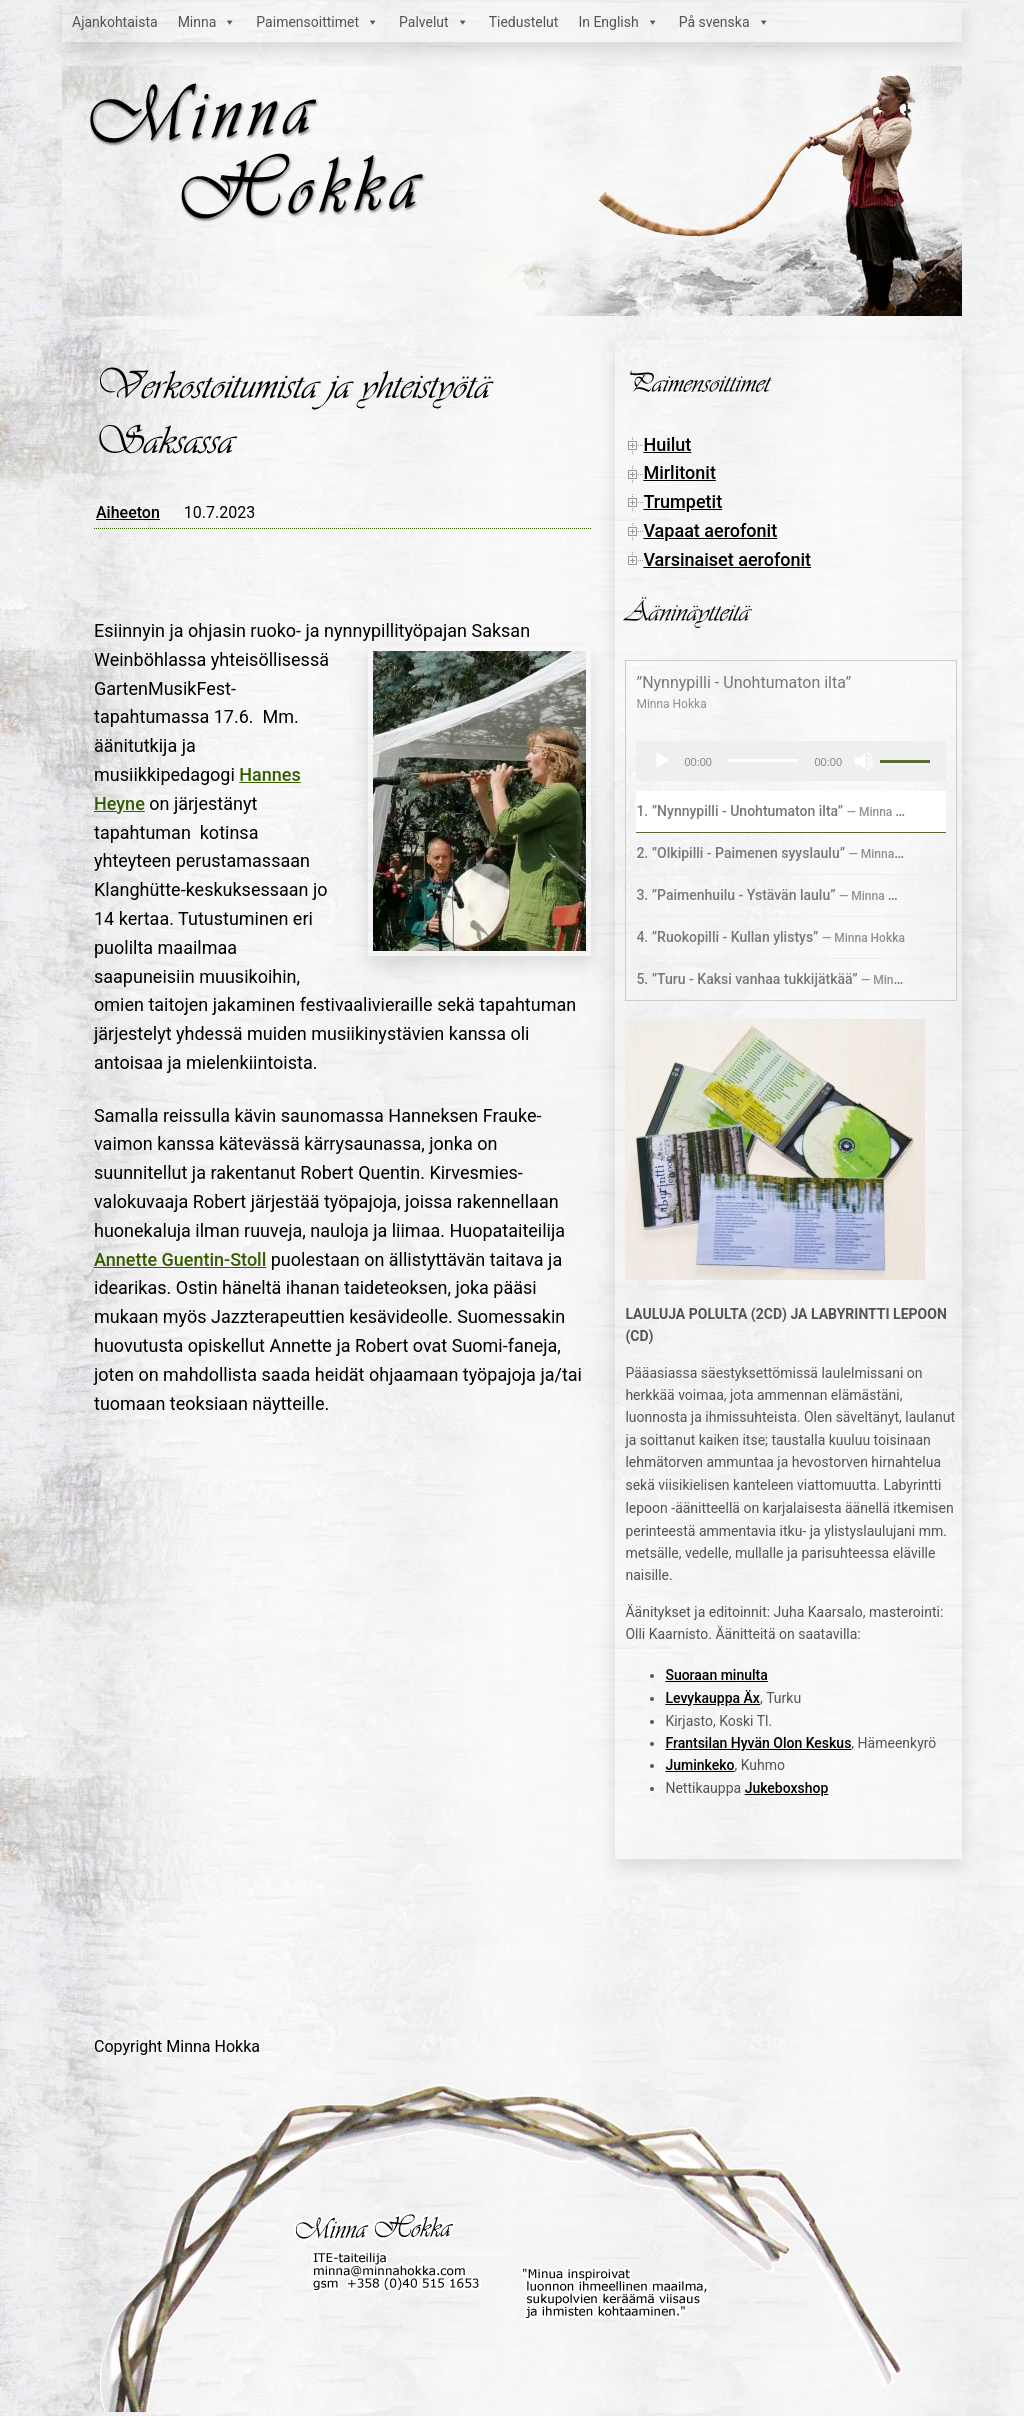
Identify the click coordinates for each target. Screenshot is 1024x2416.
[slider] (763, 760)
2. (771, 853)
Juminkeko (699, 1765)
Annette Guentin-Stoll (180, 1259)
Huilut (667, 444)
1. (771, 811)
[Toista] (662, 761)
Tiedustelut (524, 22)
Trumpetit (682, 501)
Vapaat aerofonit (710, 530)
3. (771, 895)
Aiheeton (128, 512)
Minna (207, 22)
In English (618, 22)
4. (770, 937)
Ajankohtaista (115, 22)
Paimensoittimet (317, 22)
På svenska (724, 22)
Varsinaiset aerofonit (727, 559)
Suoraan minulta (716, 1675)
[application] (791, 761)
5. (771, 979)
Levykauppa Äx (712, 1698)
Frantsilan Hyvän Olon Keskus (758, 1743)
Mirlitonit (679, 472)
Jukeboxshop (787, 1788)
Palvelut (434, 22)
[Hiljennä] (864, 761)
